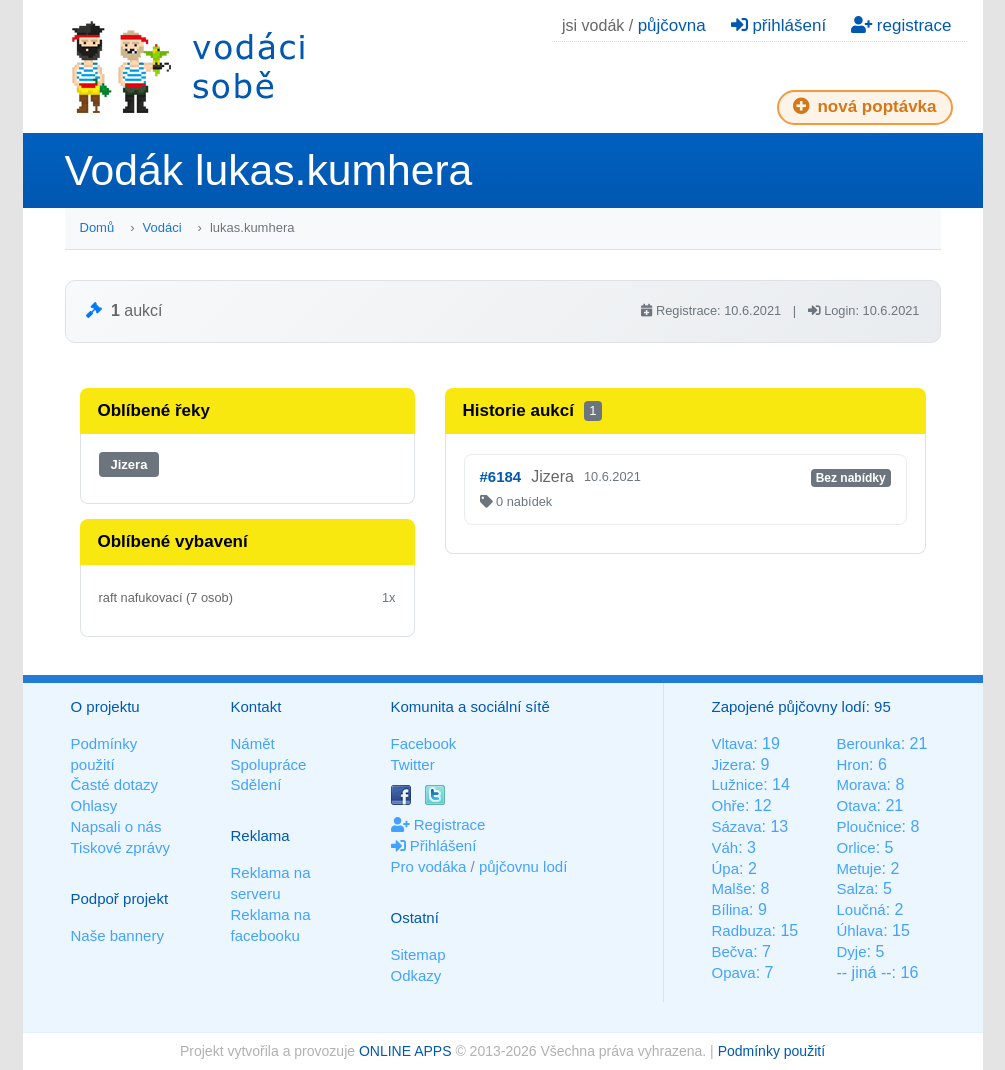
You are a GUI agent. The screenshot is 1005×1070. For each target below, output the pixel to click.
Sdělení (256, 784)
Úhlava (859, 930)
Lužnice (738, 784)
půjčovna (672, 25)
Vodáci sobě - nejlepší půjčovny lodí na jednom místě (188, 66)
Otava (856, 805)
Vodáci (162, 227)
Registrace (438, 824)
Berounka (868, 743)
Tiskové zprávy (120, 847)
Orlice (855, 847)
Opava (734, 972)
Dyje (851, 951)
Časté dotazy (115, 784)
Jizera (129, 464)
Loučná (860, 909)
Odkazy (416, 975)
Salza (855, 888)
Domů (97, 227)
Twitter (413, 764)
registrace (901, 25)
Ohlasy (94, 805)
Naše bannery (117, 935)
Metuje (858, 868)
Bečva (733, 951)
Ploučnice (868, 826)
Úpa (726, 868)
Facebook (424, 743)
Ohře (728, 805)
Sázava (737, 826)
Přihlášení (434, 845)
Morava (861, 784)
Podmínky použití (771, 1051)
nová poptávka (865, 106)
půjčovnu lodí (523, 866)
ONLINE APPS (405, 1051)
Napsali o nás (116, 826)
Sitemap (418, 954)
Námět (253, 743)
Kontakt (256, 706)
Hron (852, 764)
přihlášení (778, 25)
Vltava (733, 743)
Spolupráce (269, 764)
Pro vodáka (429, 866)
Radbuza (742, 930)
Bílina (731, 909)
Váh (725, 847)
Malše (732, 888)
